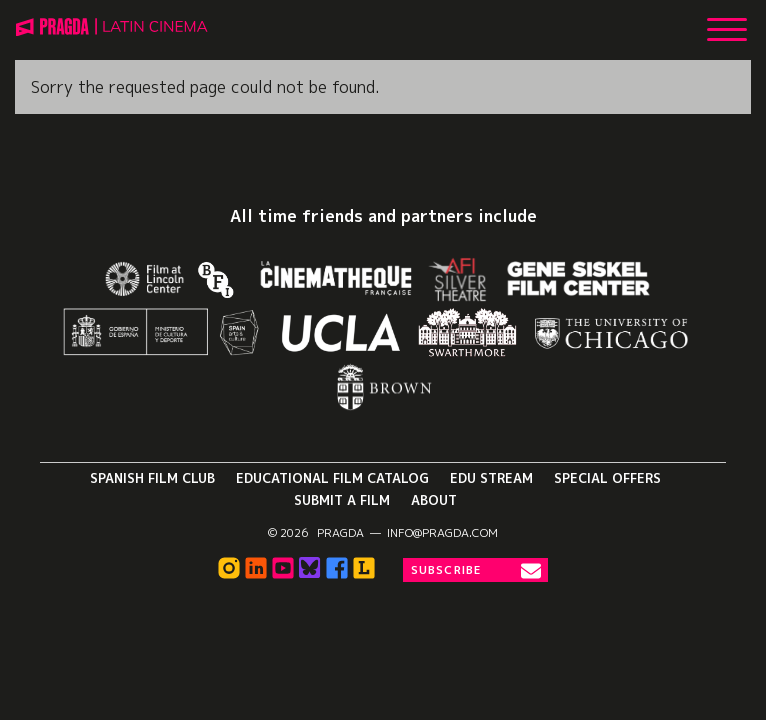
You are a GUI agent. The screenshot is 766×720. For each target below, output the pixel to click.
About (434, 500)
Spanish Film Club (152, 478)
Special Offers (607, 478)
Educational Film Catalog (332, 478)
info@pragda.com (442, 533)
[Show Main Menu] (727, 22)
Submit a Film (342, 500)
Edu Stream (491, 478)
